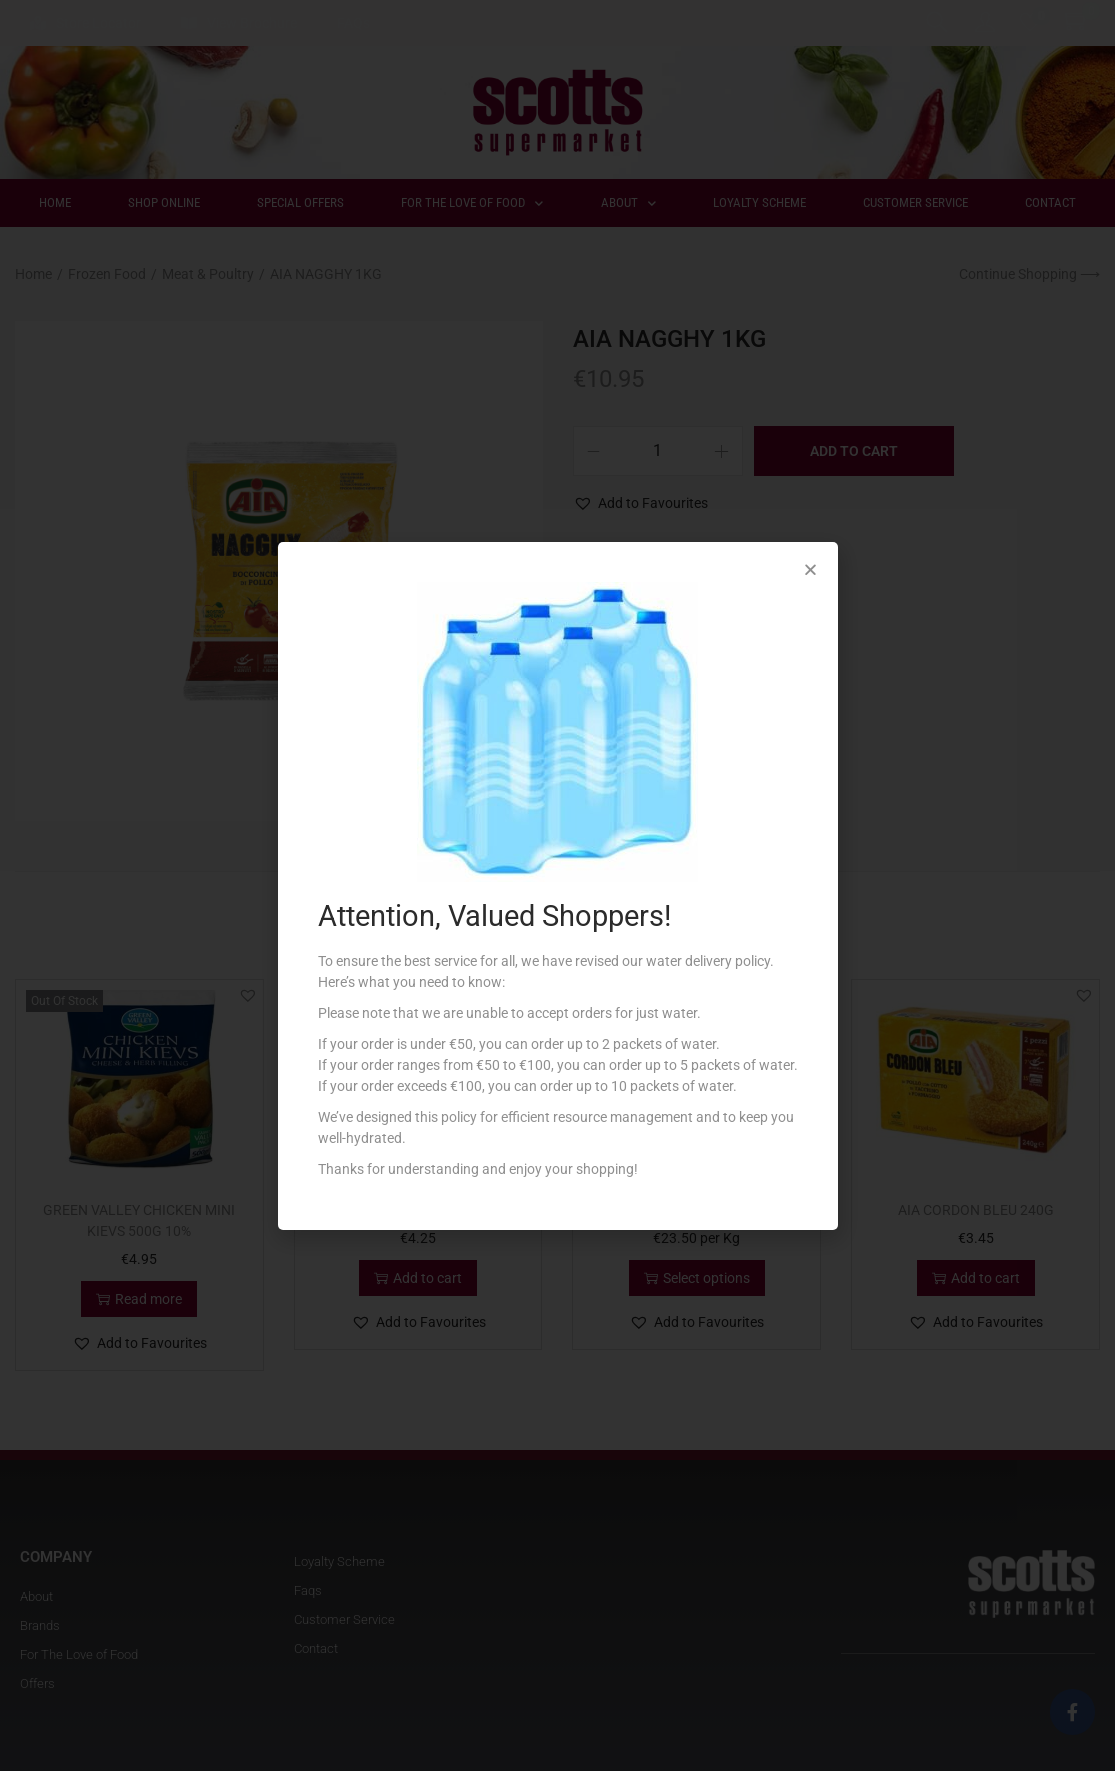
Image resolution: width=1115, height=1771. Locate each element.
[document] (557, 885)
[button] (810, 569)
